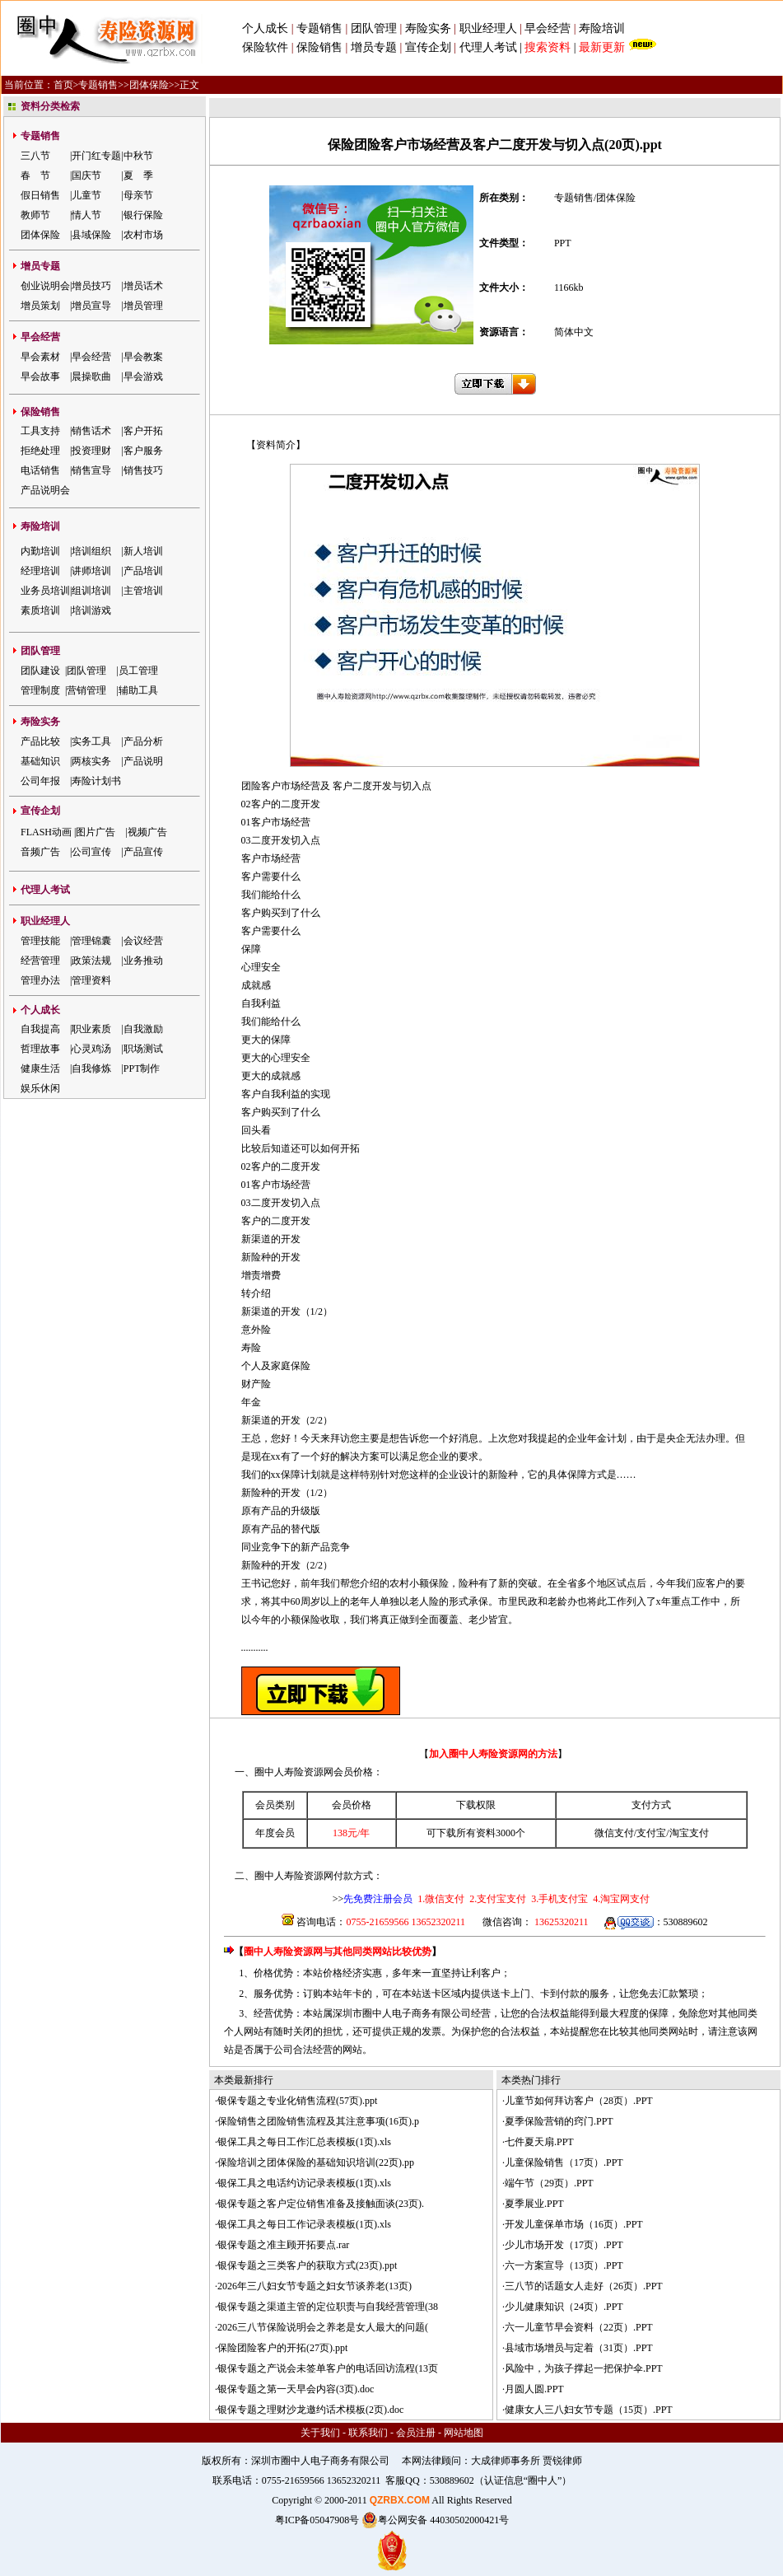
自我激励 (143, 1029)
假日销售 (40, 195)
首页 (63, 85)
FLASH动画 (46, 832)
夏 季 (138, 175)
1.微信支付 (440, 1899)
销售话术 (91, 431)
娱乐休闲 (40, 1088)
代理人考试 (488, 47)
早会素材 (40, 356)
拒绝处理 (40, 450)
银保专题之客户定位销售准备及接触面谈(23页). (320, 2203)
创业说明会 (45, 286)
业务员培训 (45, 590)
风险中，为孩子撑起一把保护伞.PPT (584, 2368)
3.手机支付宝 (558, 1899)
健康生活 (40, 1068)
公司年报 (40, 781)
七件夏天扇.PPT (539, 2142)
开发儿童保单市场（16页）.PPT (574, 2224)
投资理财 (91, 450)
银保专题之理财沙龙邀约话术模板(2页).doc (310, 2409)
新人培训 (143, 551)
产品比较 (40, 741)
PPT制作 (142, 1068)
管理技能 (40, 941)
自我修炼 (91, 1068)
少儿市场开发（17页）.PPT (564, 2245)
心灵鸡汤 (91, 1048)
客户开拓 (143, 431)
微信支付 (614, 1833)
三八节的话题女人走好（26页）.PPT (584, 2286)
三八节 (35, 155)
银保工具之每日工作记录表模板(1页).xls (304, 2224)
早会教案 (143, 356)
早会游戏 (143, 376)
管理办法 (40, 980)
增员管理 (143, 305)
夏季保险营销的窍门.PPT (559, 2121)
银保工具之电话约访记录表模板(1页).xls (304, 2183)
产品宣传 (143, 852)
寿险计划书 (96, 781)
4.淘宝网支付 (620, 1899)
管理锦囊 (91, 941)
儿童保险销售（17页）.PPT (564, 2162)
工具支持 (40, 431)
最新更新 (602, 47)
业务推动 (143, 960)
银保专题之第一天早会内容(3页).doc (295, 2389)
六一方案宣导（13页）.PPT (564, 2265)
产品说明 (143, 761)
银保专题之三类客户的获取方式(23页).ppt (307, 2265)
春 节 (35, 175)
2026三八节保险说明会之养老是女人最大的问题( (322, 2327)
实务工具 (91, 741)
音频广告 (40, 852)
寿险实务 (428, 28)
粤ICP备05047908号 (317, 2520)
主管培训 (143, 590)
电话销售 (40, 470)
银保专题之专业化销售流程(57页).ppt (297, 2100)
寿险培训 (602, 28)
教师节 (35, 215)
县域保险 (91, 235)
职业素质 (91, 1029)
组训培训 (91, 590)
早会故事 (40, 376)
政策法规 (91, 960)
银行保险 (143, 215)
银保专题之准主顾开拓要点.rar (283, 2245)
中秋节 (138, 155)
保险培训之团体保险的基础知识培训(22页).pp (315, 2162)
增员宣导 (91, 305)
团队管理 (374, 28)
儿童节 (86, 195)
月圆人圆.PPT (534, 2389)
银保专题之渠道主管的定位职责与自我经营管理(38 (327, 2306)
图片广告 (95, 832)
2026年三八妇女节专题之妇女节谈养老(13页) (314, 2286)
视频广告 (147, 832)
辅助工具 (138, 690)
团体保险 (149, 85)
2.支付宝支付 (496, 1899)
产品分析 (143, 741)
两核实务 (91, 761)
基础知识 (40, 761)
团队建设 (40, 670)
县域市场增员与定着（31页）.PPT (579, 2348)
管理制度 (40, 690)
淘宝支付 (689, 1833)
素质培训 (40, 610)
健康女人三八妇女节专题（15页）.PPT (589, 2409)
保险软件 (265, 47)
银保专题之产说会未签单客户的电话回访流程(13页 (327, 2368)
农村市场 (143, 235)
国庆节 (86, 175)
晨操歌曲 (91, 376)
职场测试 (143, 1048)
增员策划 (40, 305)
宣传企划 (428, 47)
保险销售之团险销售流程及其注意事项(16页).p (318, 2121)
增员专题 (374, 47)
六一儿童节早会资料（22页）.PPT (579, 2327)
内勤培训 (40, 551)
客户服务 (143, 450)
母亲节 (138, 195)
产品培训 (143, 571)
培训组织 (91, 551)
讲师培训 (91, 571)
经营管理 (40, 960)
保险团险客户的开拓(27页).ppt (282, 2348)
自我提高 (40, 1029)
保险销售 (319, 47)
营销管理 (86, 690)
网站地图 (463, 2432)
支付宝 (651, 1833)
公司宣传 (91, 852)
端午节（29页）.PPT (549, 2183)
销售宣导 (91, 470)
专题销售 (321, 28)
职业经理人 (488, 28)
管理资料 (91, 980)
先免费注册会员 (377, 1899)
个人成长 (265, 28)
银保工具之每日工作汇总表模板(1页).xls (304, 2142)
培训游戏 (91, 610)
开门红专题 (96, 155)
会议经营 (143, 941)
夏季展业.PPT (534, 2203)
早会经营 (547, 28)
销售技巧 (143, 470)
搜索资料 (547, 47)
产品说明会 (45, 490)
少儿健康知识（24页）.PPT (564, 2306)
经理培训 (40, 571)
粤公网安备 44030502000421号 (435, 2520)
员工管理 (138, 670)
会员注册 (416, 2432)
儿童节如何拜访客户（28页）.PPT (579, 2100)
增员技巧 (91, 286)
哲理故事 (40, 1048)
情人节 (86, 215)
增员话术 (143, 286)
